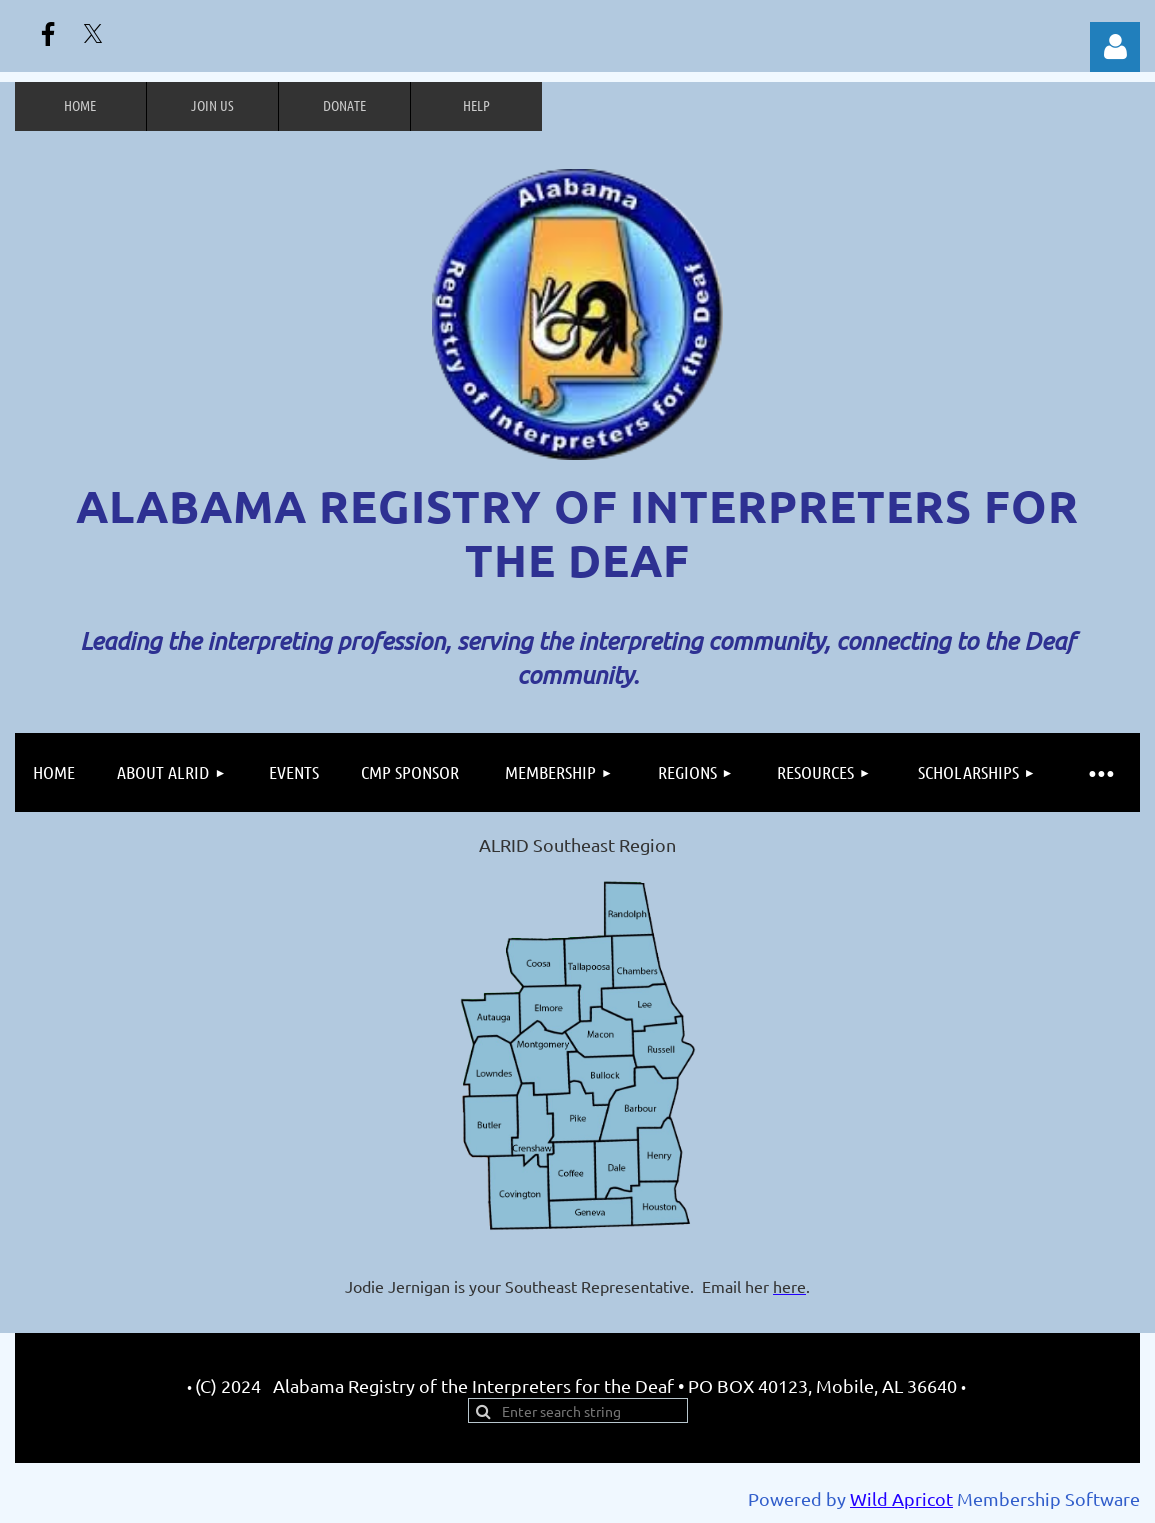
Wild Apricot (901, 1498)
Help (476, 105)
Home (80, 105)
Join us (212, 105)
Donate (344, 105)
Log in (1115, 47)
